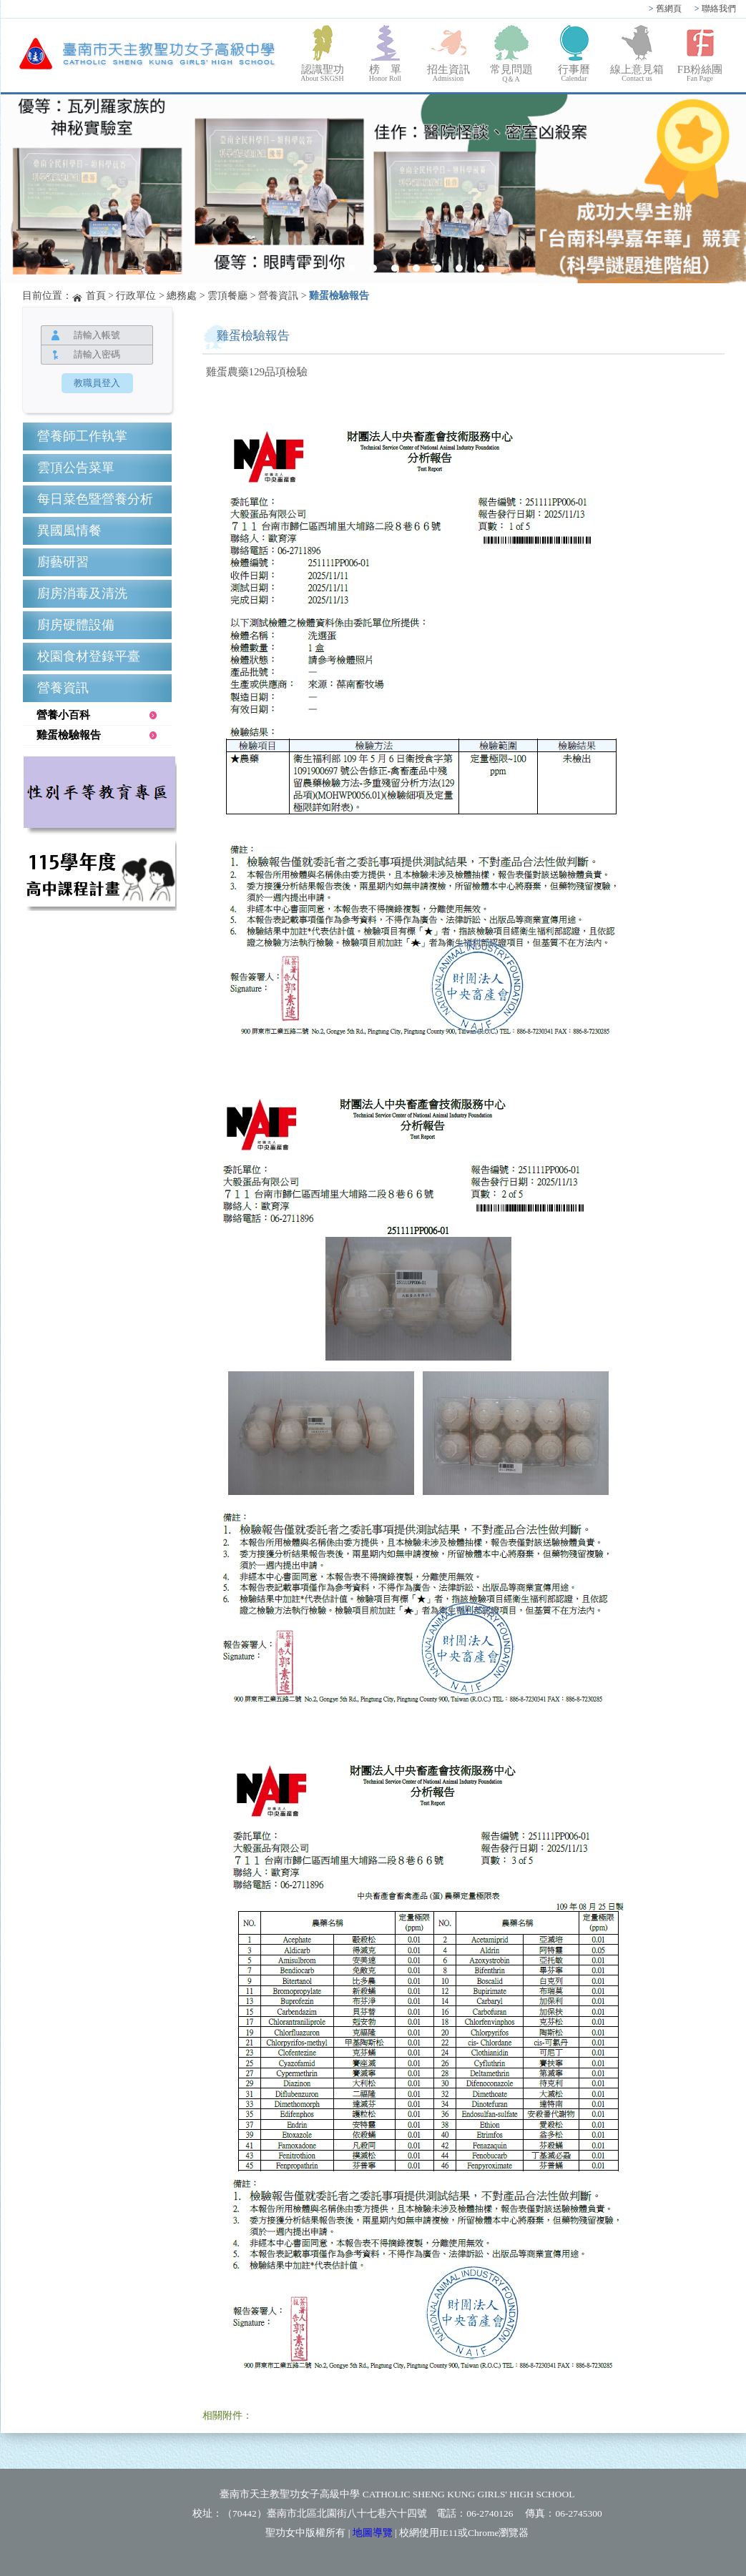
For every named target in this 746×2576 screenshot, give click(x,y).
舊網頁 (665, 9)
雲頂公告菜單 (75, 467)
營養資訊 (278, 295)
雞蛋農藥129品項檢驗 (257, 371)
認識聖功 (322, 73)
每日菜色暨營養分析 (95, 499)
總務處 (182, 295)
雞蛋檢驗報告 (339, 295)
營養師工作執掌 (82, 436)
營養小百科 (63, 715)
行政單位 (136, 295)
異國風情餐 (69, 530)
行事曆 (574, 73)
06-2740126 (489, 2513)
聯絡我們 (715, 9)
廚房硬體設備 (75, 624)
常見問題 (511, 74)
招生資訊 (448, 73)
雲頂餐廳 (227, 295)
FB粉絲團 (700, 73)
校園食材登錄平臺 (88, 656)
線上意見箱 (637, 73)
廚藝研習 (63, 562)
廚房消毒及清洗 (82, 593)
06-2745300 (578, 2513)
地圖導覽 (373, 2532)
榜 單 (385, 73)
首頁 (96, 295)
